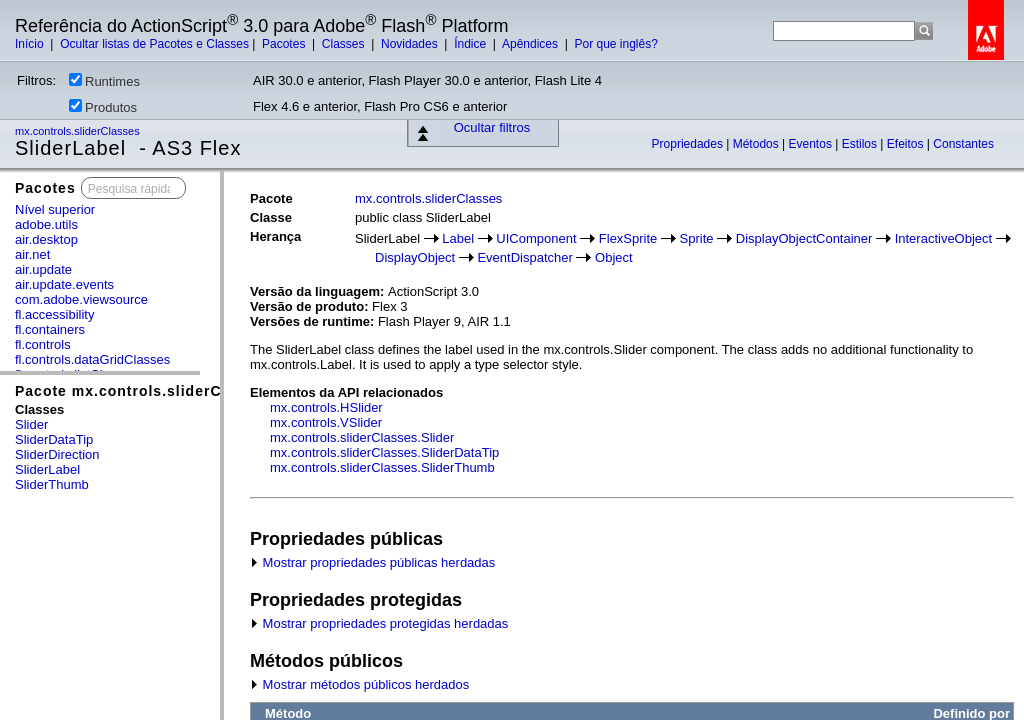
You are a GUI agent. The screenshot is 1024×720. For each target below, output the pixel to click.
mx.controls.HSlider (326, 407)
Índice (471, 44)
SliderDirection (57, 454)
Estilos (861, 144)
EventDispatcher (524, 257)
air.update (43, 269)
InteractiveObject (944, 238)
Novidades (411, 44)
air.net (32, 254)
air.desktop (46, 239)
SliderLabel (47, 469)
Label (458, 238)
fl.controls (43, 344)
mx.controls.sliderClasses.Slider (362, 437)
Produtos (103, 107)
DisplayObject (415, 257)
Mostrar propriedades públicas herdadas (372, 562)
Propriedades (689, 144)
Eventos (812, 144)
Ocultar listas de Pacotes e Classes (154, 44)
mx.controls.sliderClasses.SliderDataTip (384, 452)
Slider (31, 424)
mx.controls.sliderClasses (79, 131)
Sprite (697, 238)
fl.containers (50, 329)
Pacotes (285, 44)
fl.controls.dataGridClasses (92, 359)
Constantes (963, 144)
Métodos (757, 144)
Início (31, 44)
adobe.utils (46, 224)
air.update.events (64, 284)
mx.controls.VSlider (326, 422)
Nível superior (55, 209)
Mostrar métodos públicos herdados (359, 684)
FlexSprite (628, 238)
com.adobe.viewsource (81, 299)
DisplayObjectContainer (804, 238)
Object (614, 257)
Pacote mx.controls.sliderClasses (142, 391)
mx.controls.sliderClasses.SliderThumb (382, 467)
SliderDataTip (54, 439)
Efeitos (907, 144)
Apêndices (531, 44)
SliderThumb (52, 484)
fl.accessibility (54, 314)
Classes (345, 44)
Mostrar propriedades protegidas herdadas (379, 623)
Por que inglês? (615, 44)
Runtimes (104, 81)
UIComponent (536, 238)
